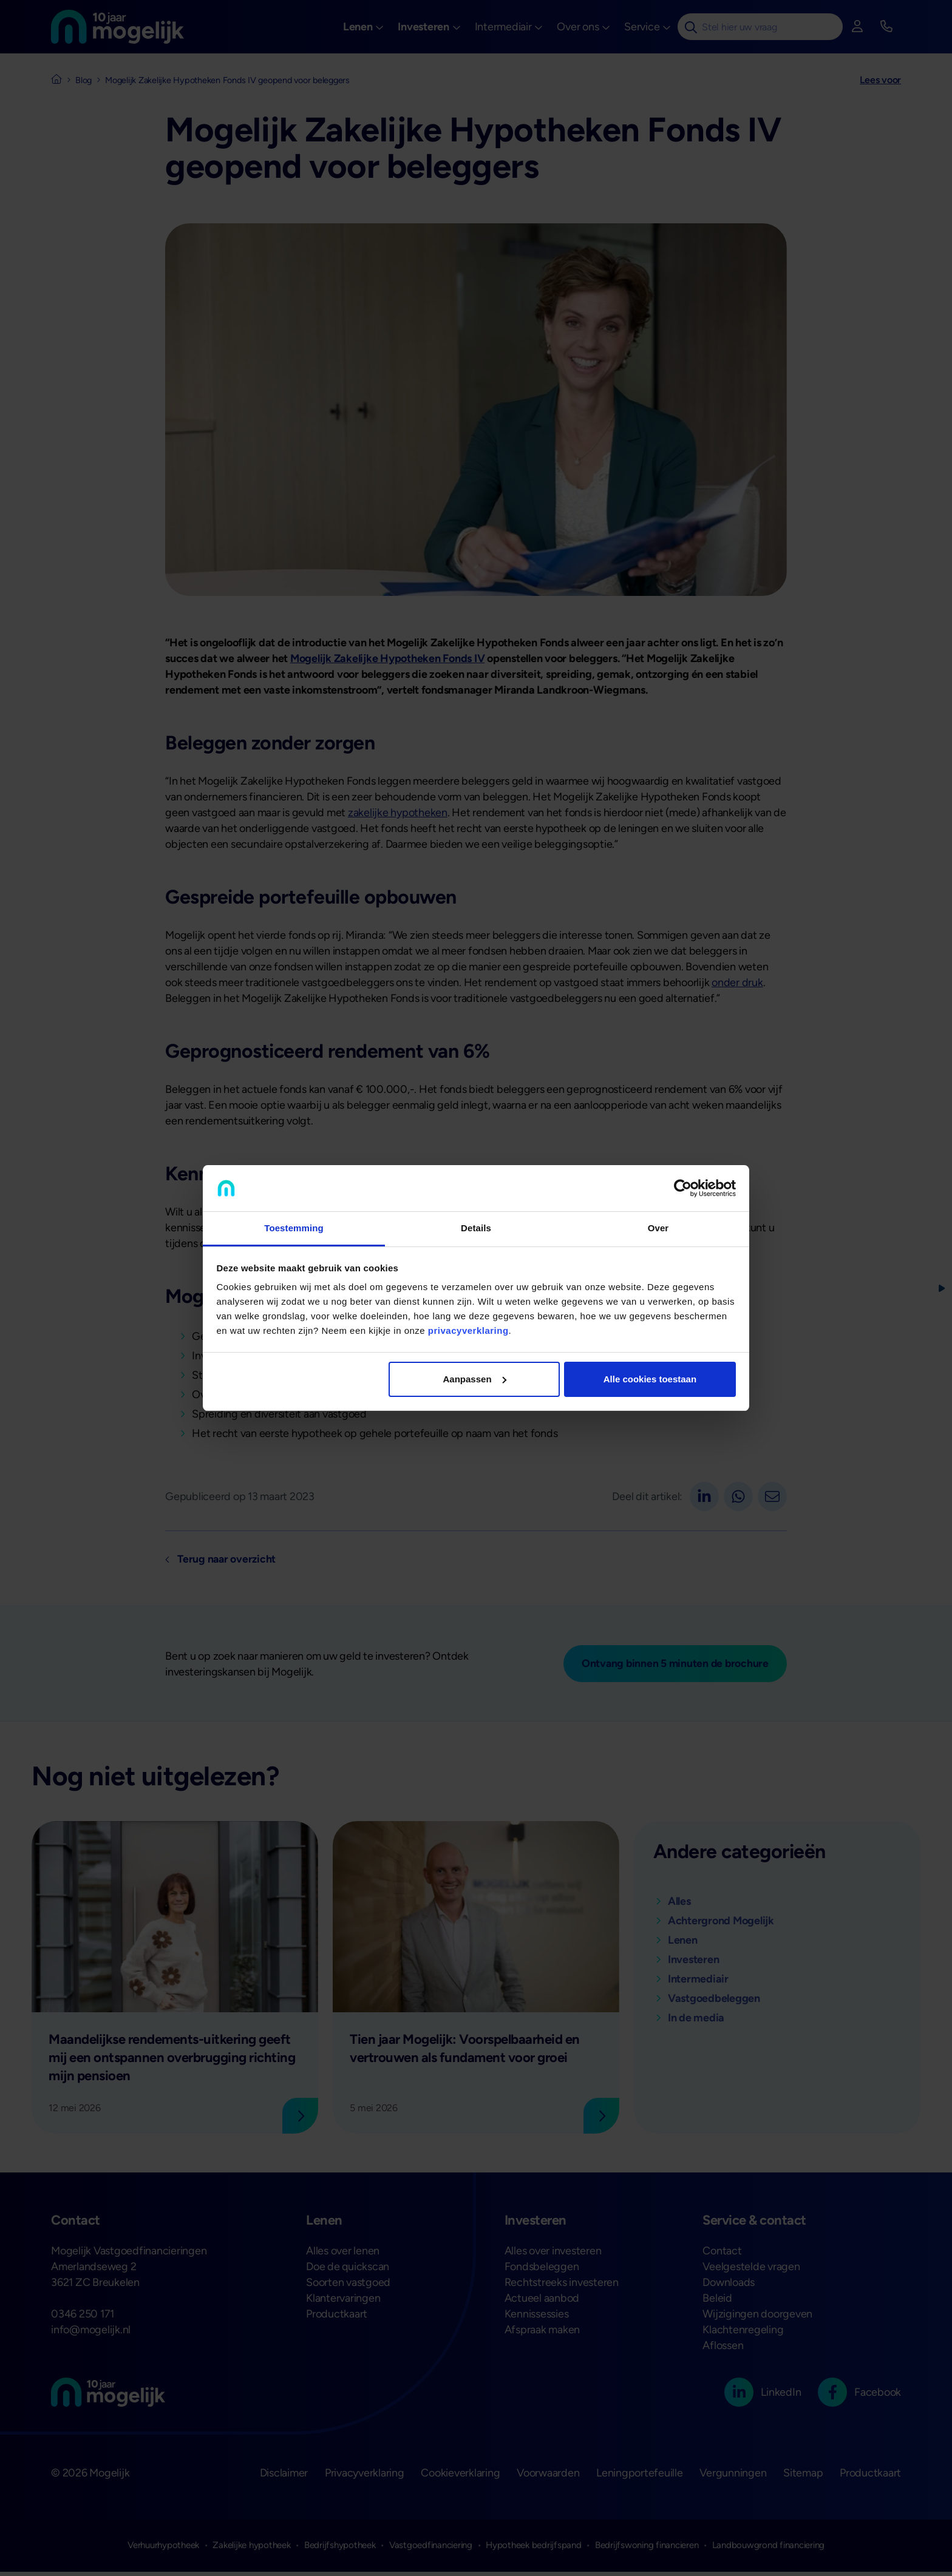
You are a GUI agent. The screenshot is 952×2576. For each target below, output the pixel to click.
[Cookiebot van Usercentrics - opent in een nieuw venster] (683, 1188)
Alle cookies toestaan (650, 1379)
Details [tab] (476, 1228)
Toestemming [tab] (294, 1228)
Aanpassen (474, 1379)
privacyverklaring (468, 1330)
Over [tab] (658, 1228)
